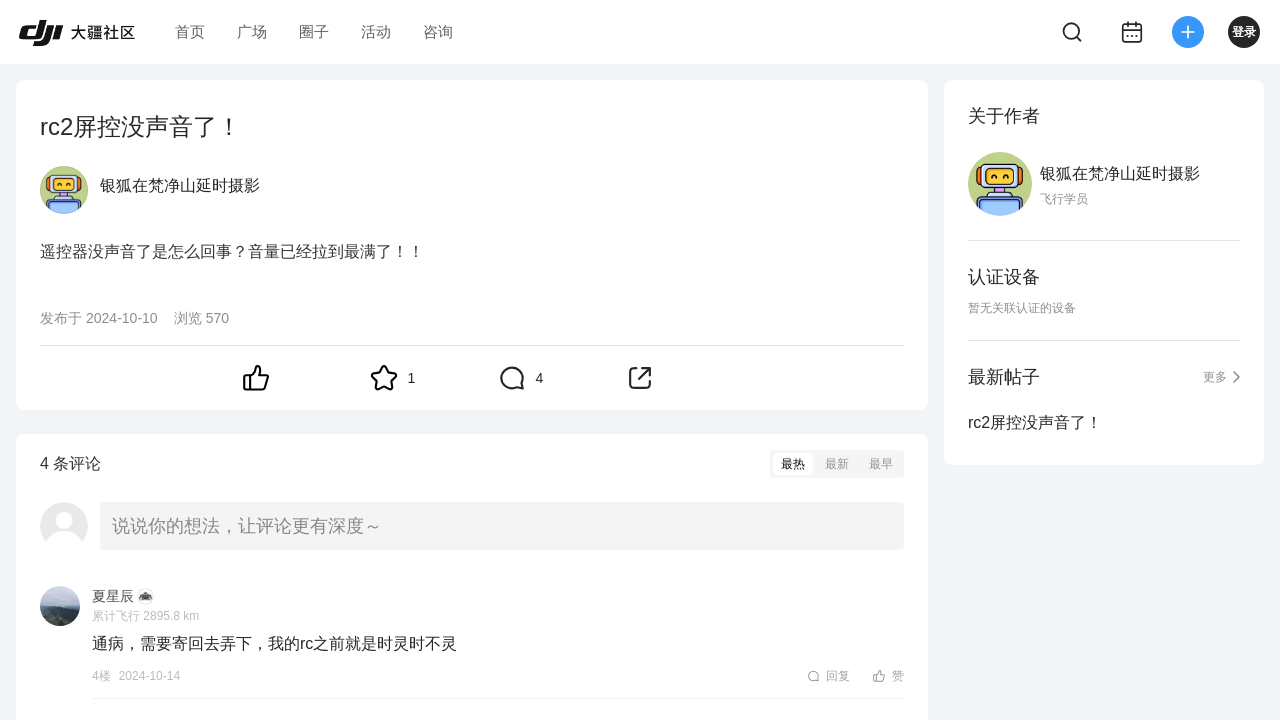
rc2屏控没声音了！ (1035, 422)
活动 (376, 31)
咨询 (438, 31)
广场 (252, 31)
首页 (190, 31)
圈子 (314, 31)
